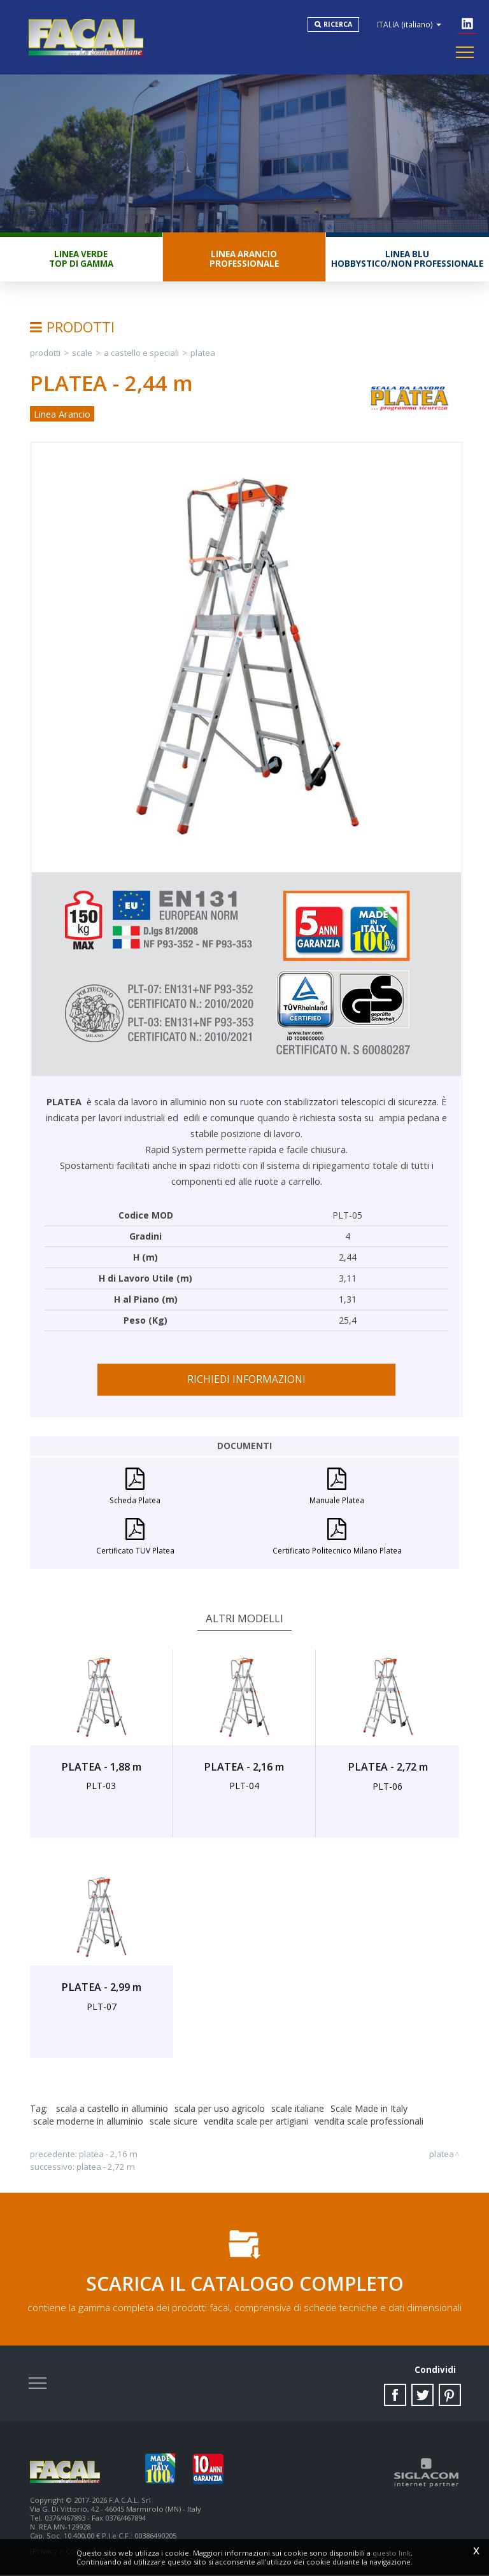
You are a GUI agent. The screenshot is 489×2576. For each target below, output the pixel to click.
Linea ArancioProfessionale (244, 259)
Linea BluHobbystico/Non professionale (407, 259)
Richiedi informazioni (246, 1380)
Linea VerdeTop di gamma (81, 259)
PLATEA (202, 353)
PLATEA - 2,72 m (105, 2167)
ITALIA (410, 24)
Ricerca (338, 24)
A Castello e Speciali (141, 353)
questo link (391, 2553)
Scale (82, 353)
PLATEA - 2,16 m (108, 2154)
